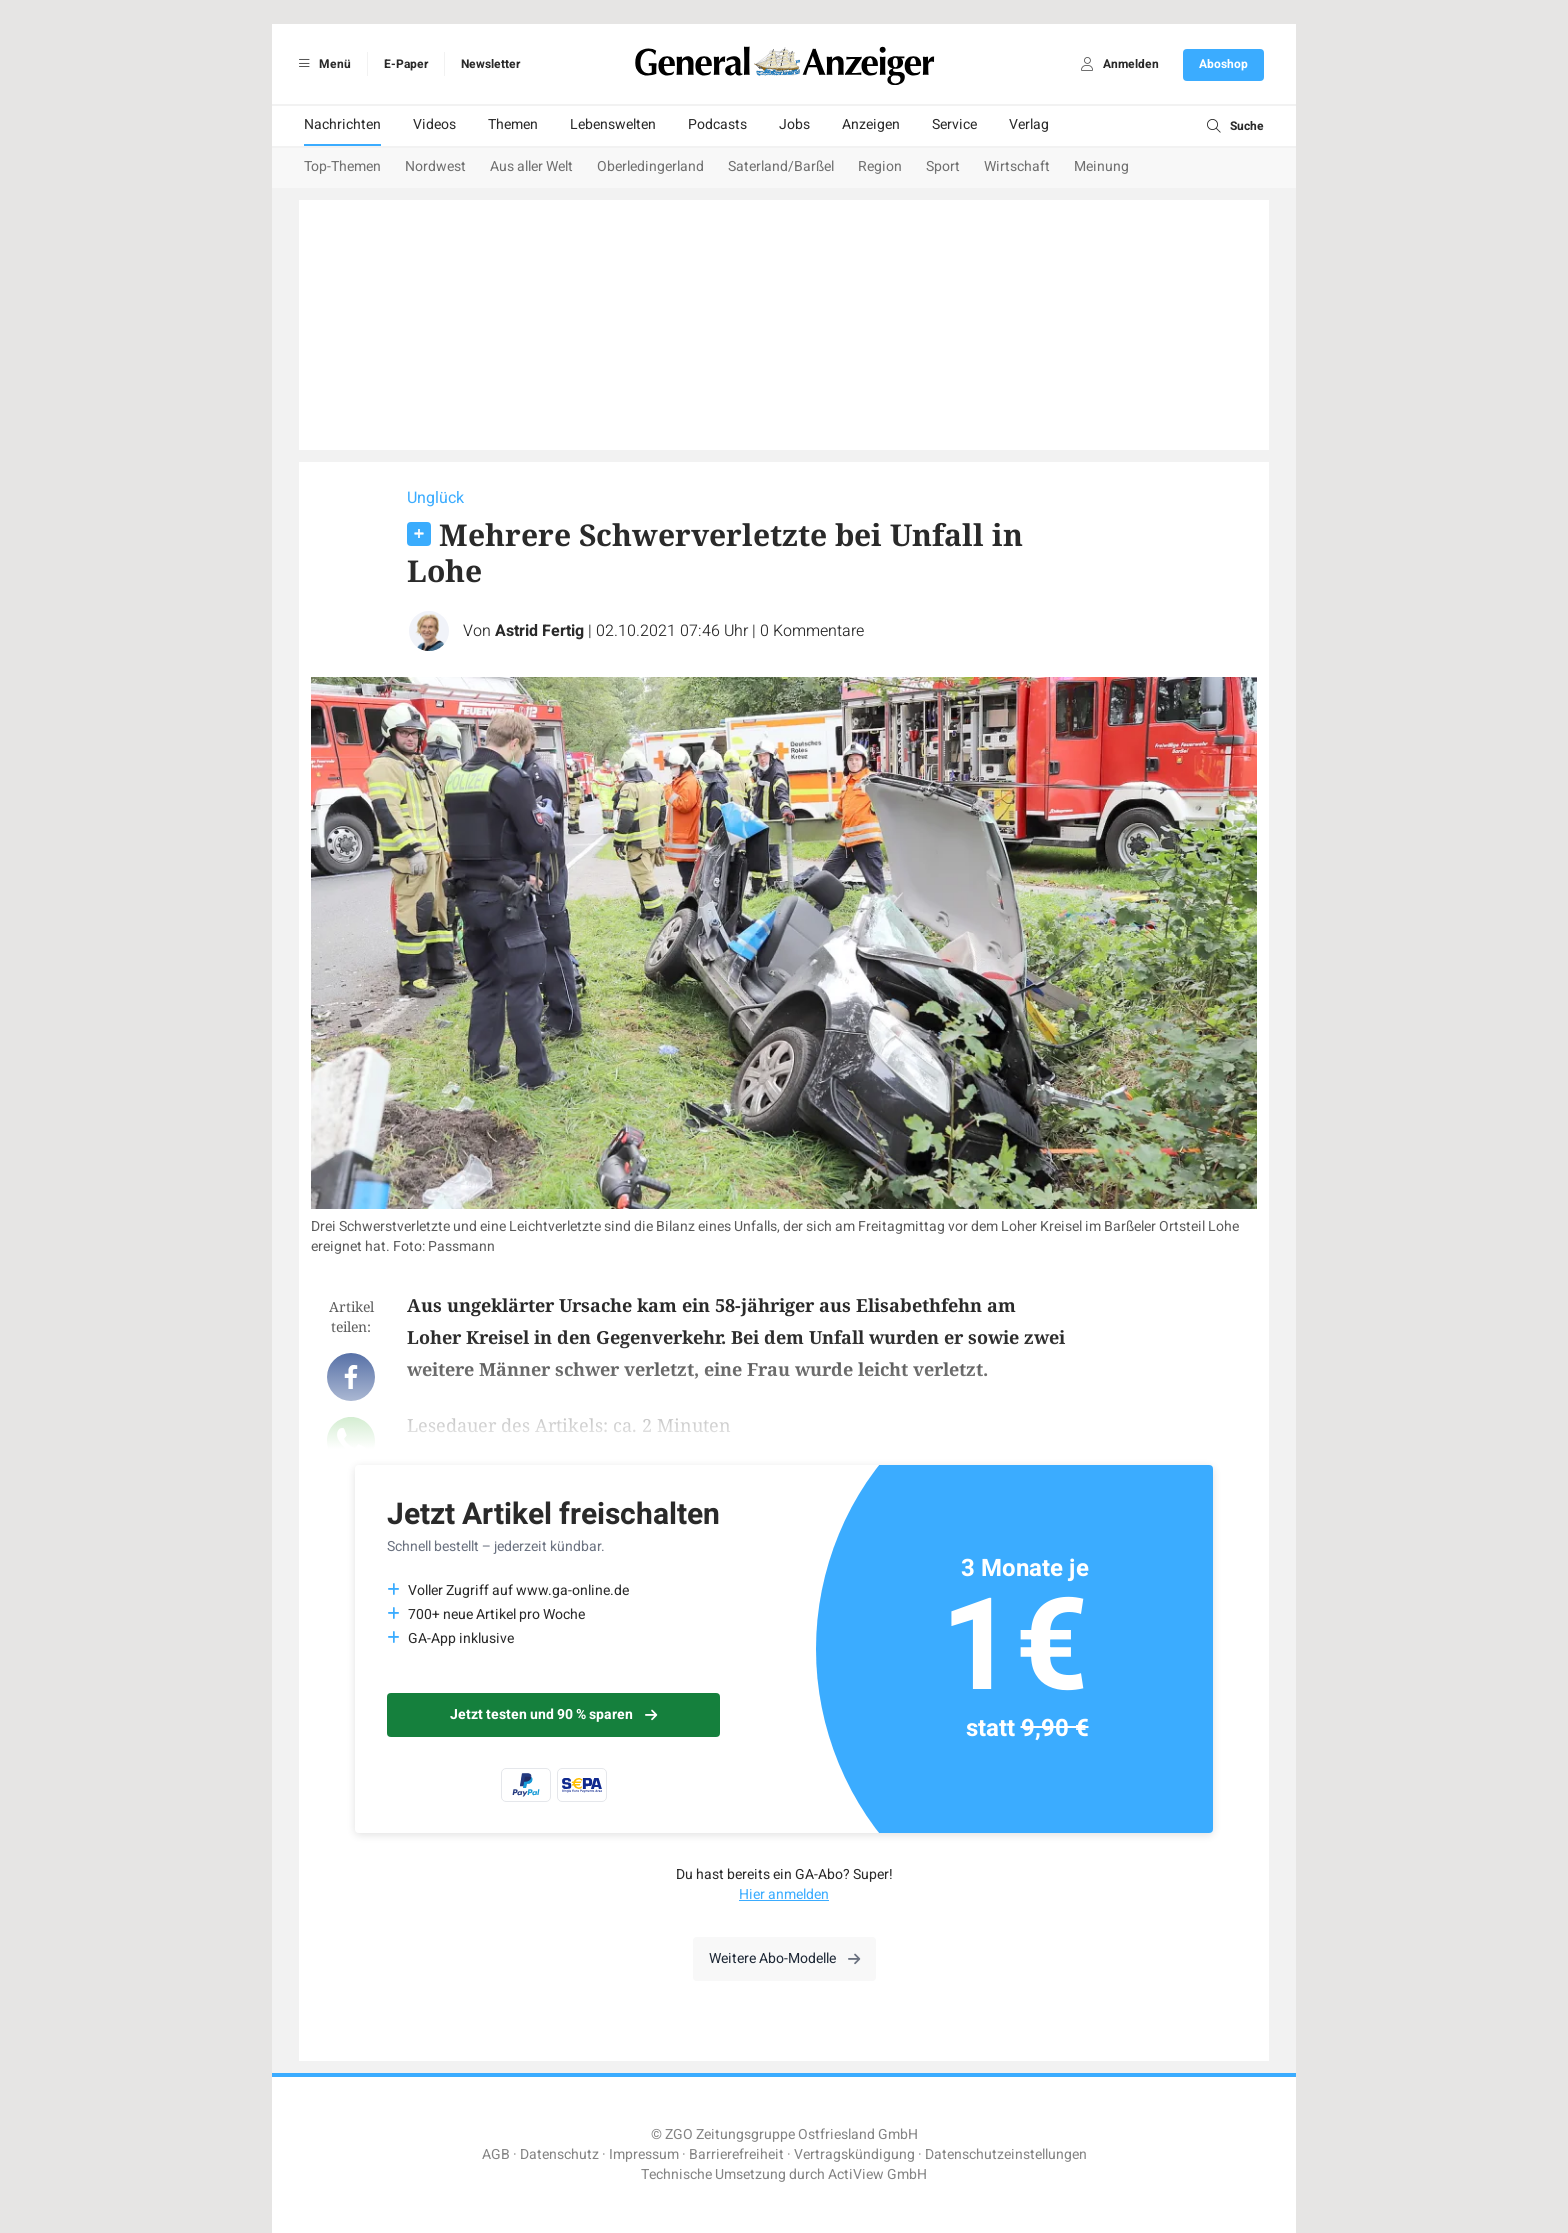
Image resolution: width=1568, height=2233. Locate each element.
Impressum (644, 2154)
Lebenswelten (613, 124)
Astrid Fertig (539, 631)
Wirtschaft (1017, 166)
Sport (943, 166)
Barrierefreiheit (736, 2154)
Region (880, 166)
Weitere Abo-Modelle (784, 1958)
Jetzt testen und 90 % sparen (553, 1714)
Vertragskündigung (854, 2154)
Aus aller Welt (531, 166)
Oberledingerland (650, 166)
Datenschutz (559, 2154)
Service (954, 124)
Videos (434, 124)
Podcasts (717, 124)
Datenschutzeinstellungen (1006, 2154)
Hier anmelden (784, 1894)
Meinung (1101, 166)
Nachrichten (342, 124)
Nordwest (435, 166)
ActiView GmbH (877, 2174)
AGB (496, 2154)
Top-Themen (342, 166)
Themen (513, 124)
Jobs (794, 124)
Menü (321, 64)
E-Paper (406, 64)
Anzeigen (871, 124)
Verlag (1029, 124)
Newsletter (490, 64)
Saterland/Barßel (781, 166)
